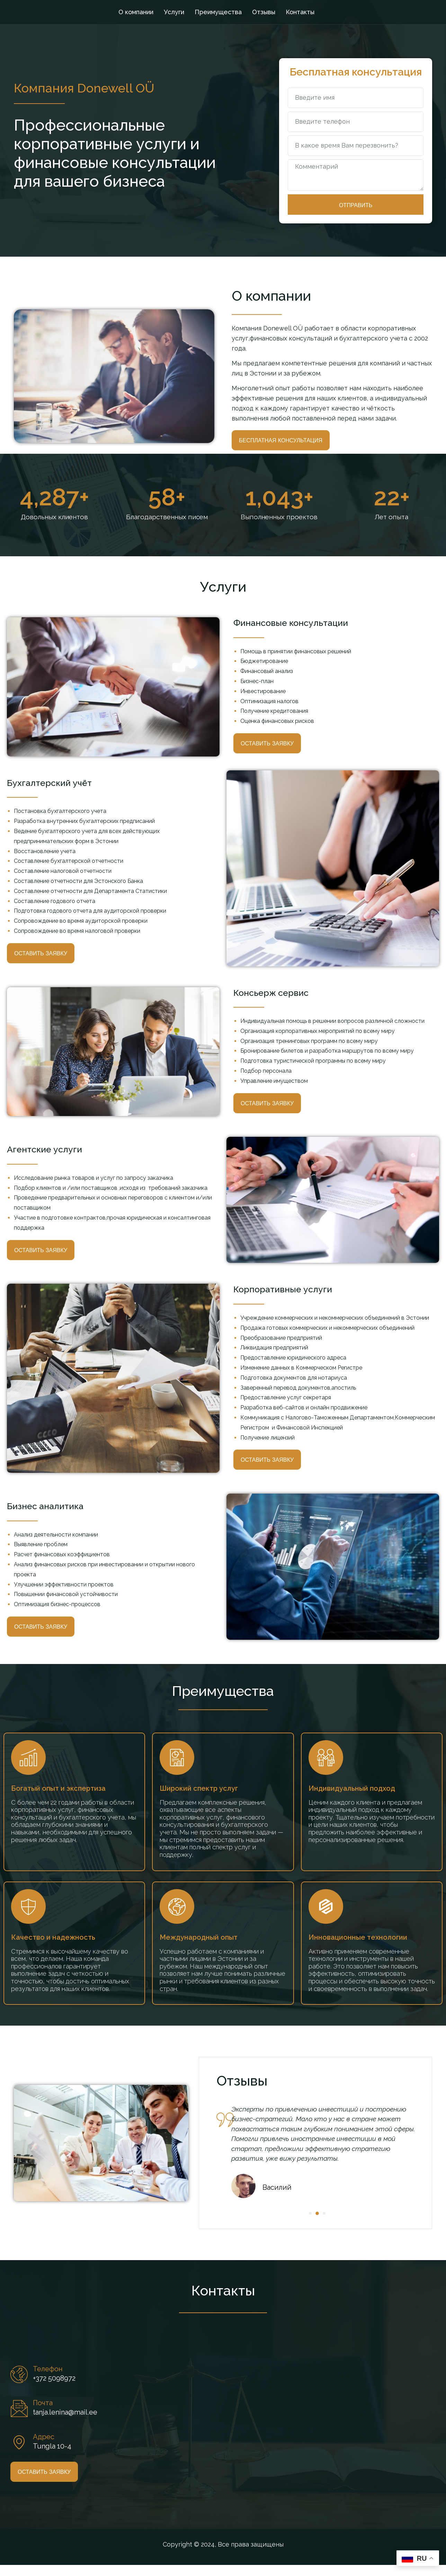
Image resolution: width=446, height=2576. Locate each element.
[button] (325, 2224)
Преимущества (218, 12)
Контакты (300, 12)
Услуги (174, 12)
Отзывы (263, 12)
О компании (135, 12)
